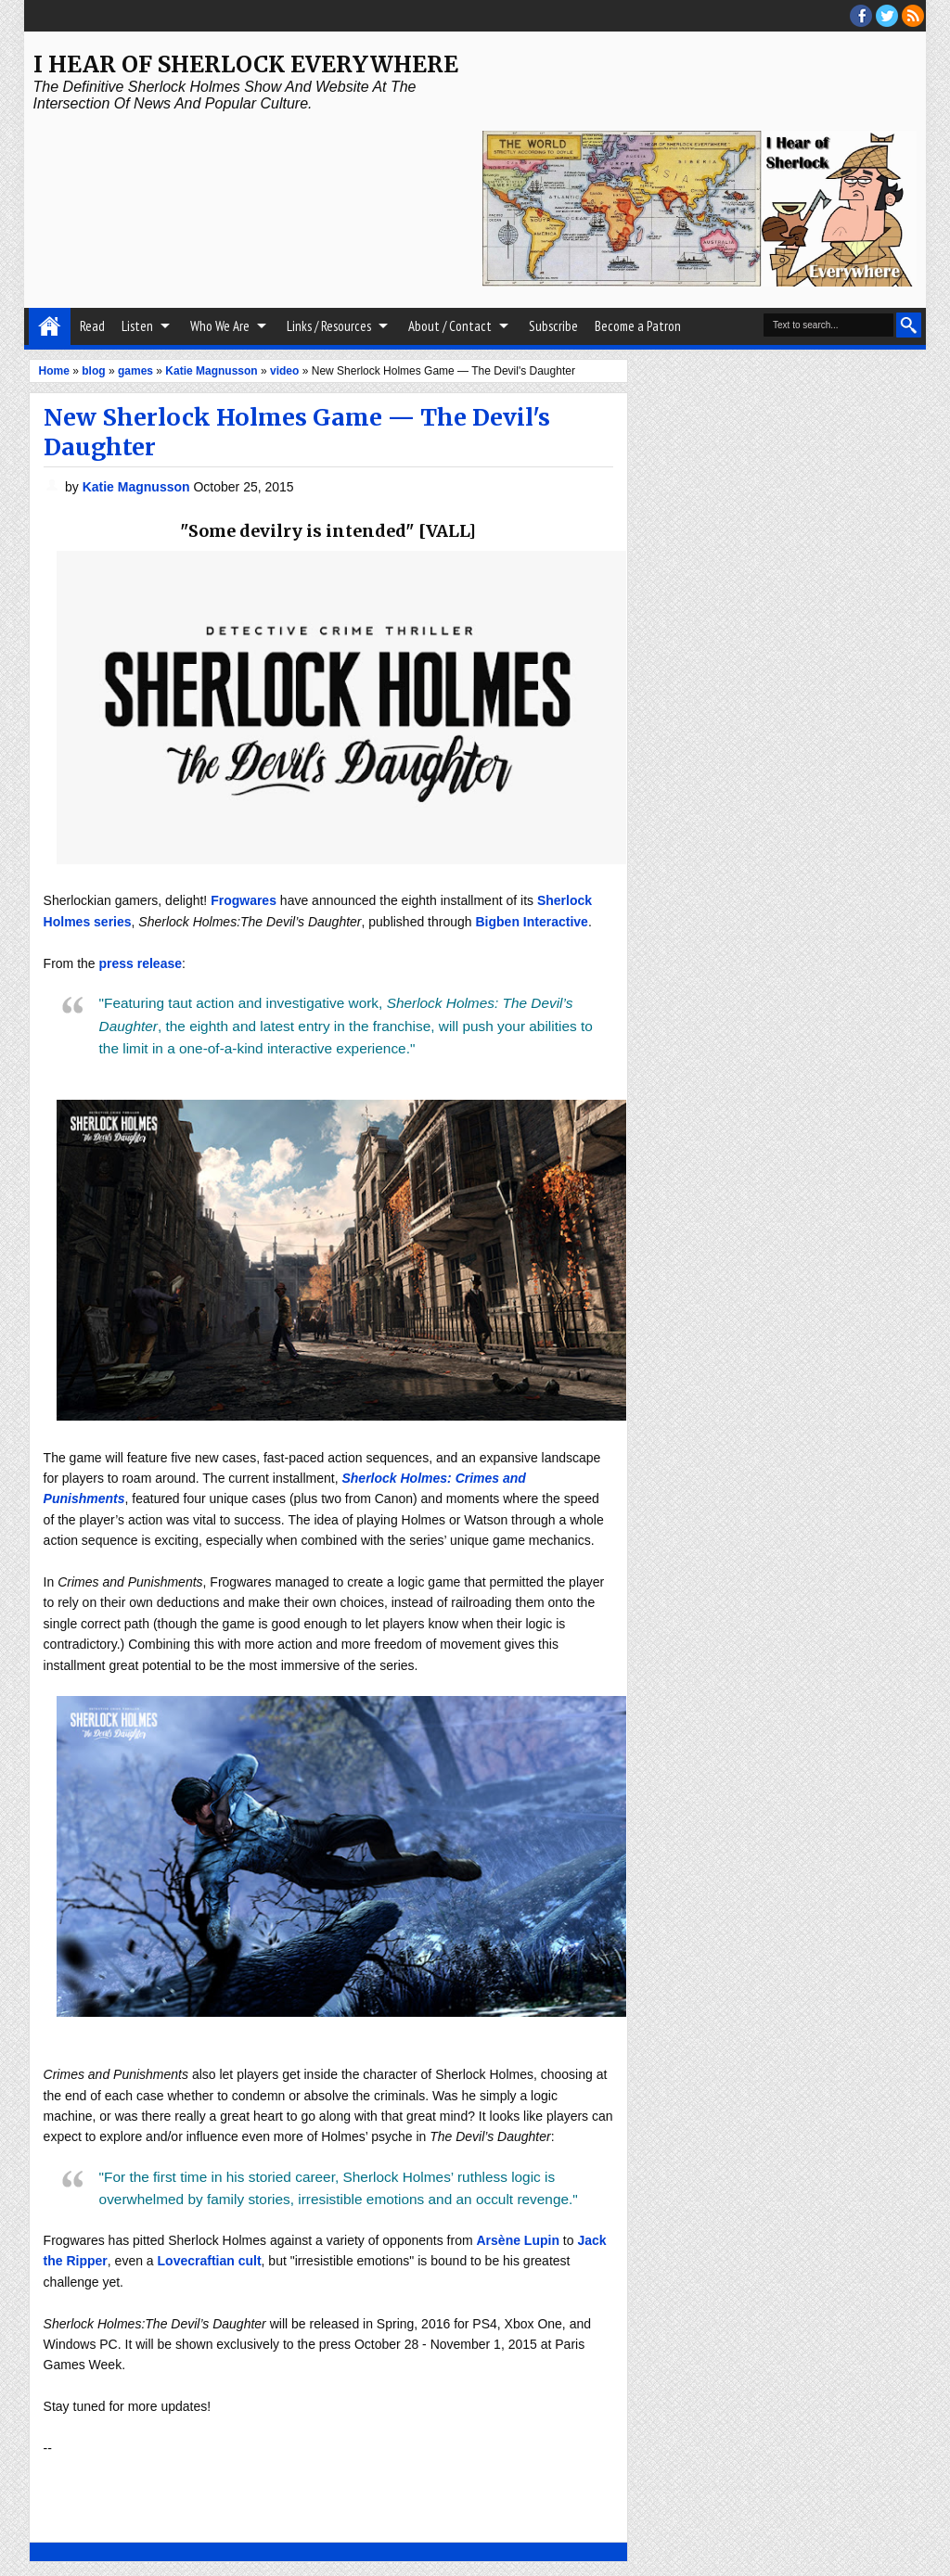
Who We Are (220, 326)
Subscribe (553, 326)
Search (908, 325)
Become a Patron (638, 326)
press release (141, 963)
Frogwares (243, 900)
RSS (913, 16)
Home (50, 326)
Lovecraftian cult (210, 2260)
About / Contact (450, 326)
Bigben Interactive (532, 921)
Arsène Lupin (518, 2240)
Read (92, 326)
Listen (137, 326)
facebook (861, 16)
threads (887, 16)
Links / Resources (329, 326)
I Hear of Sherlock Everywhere (245, 64)
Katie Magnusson (138, 486)
